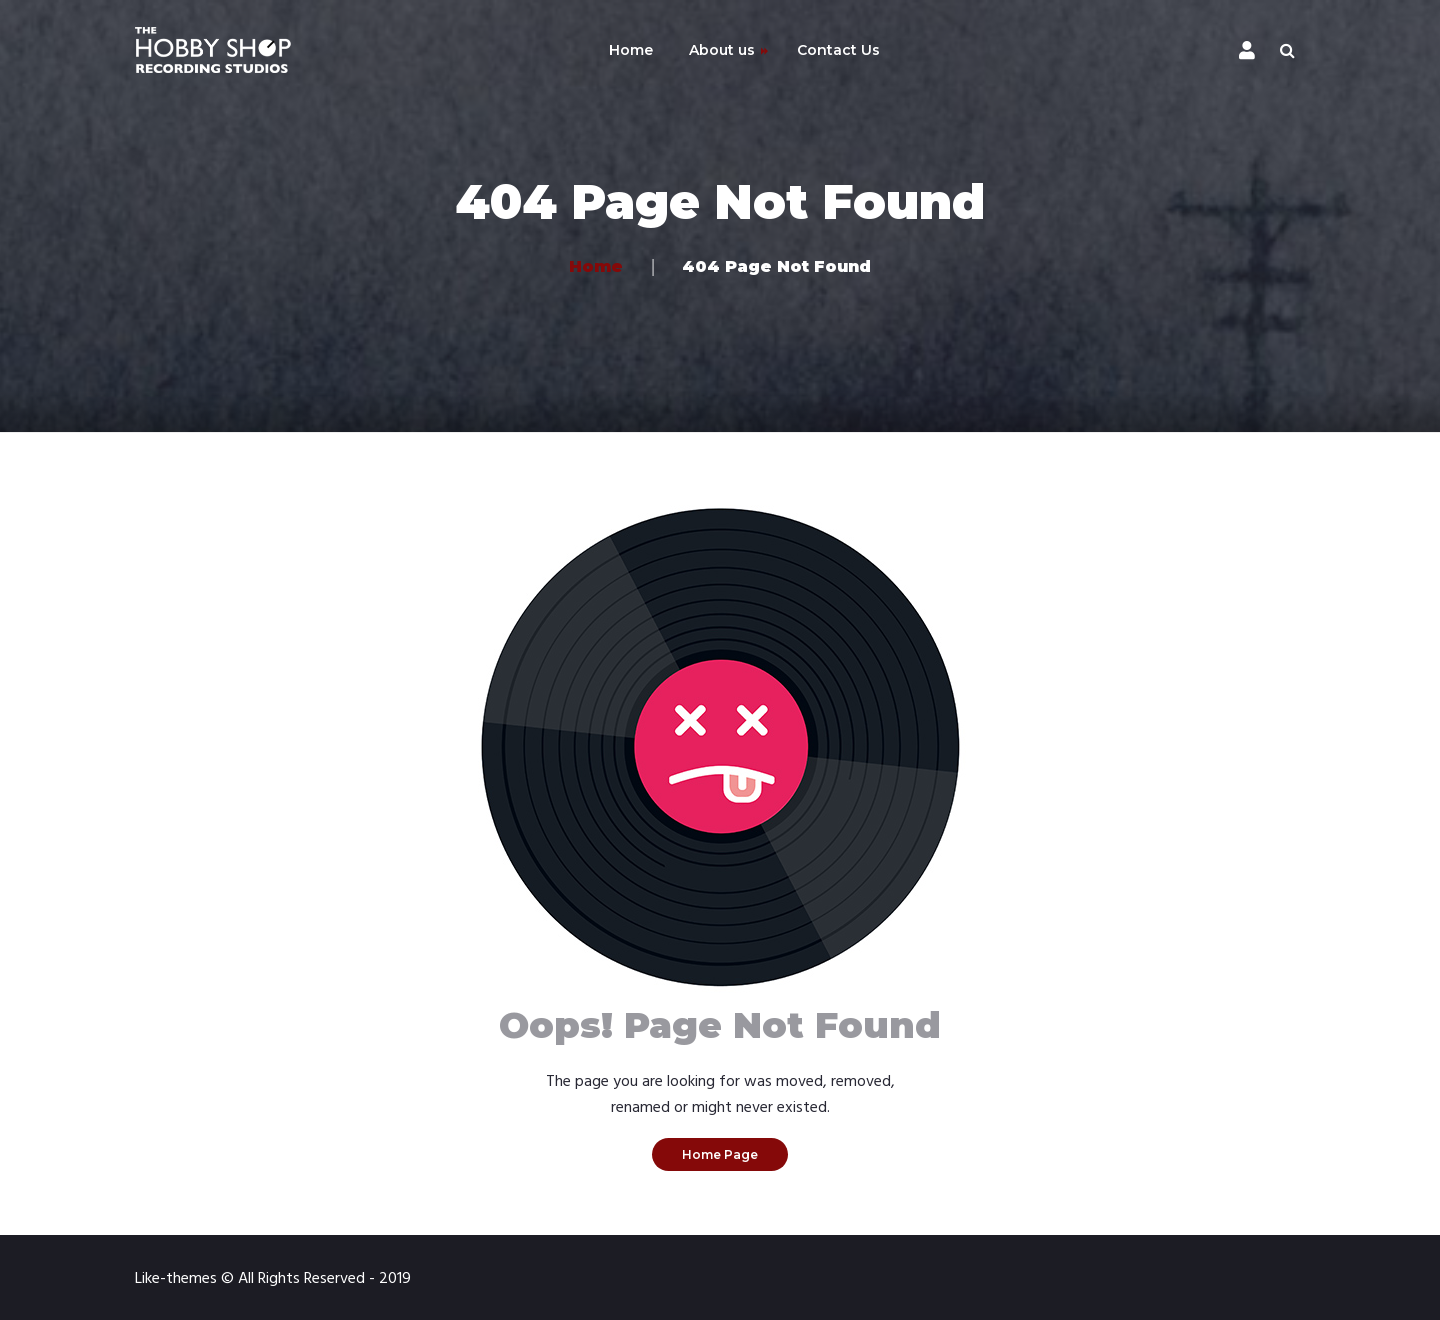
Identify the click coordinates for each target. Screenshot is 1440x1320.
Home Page (720, 1154)
